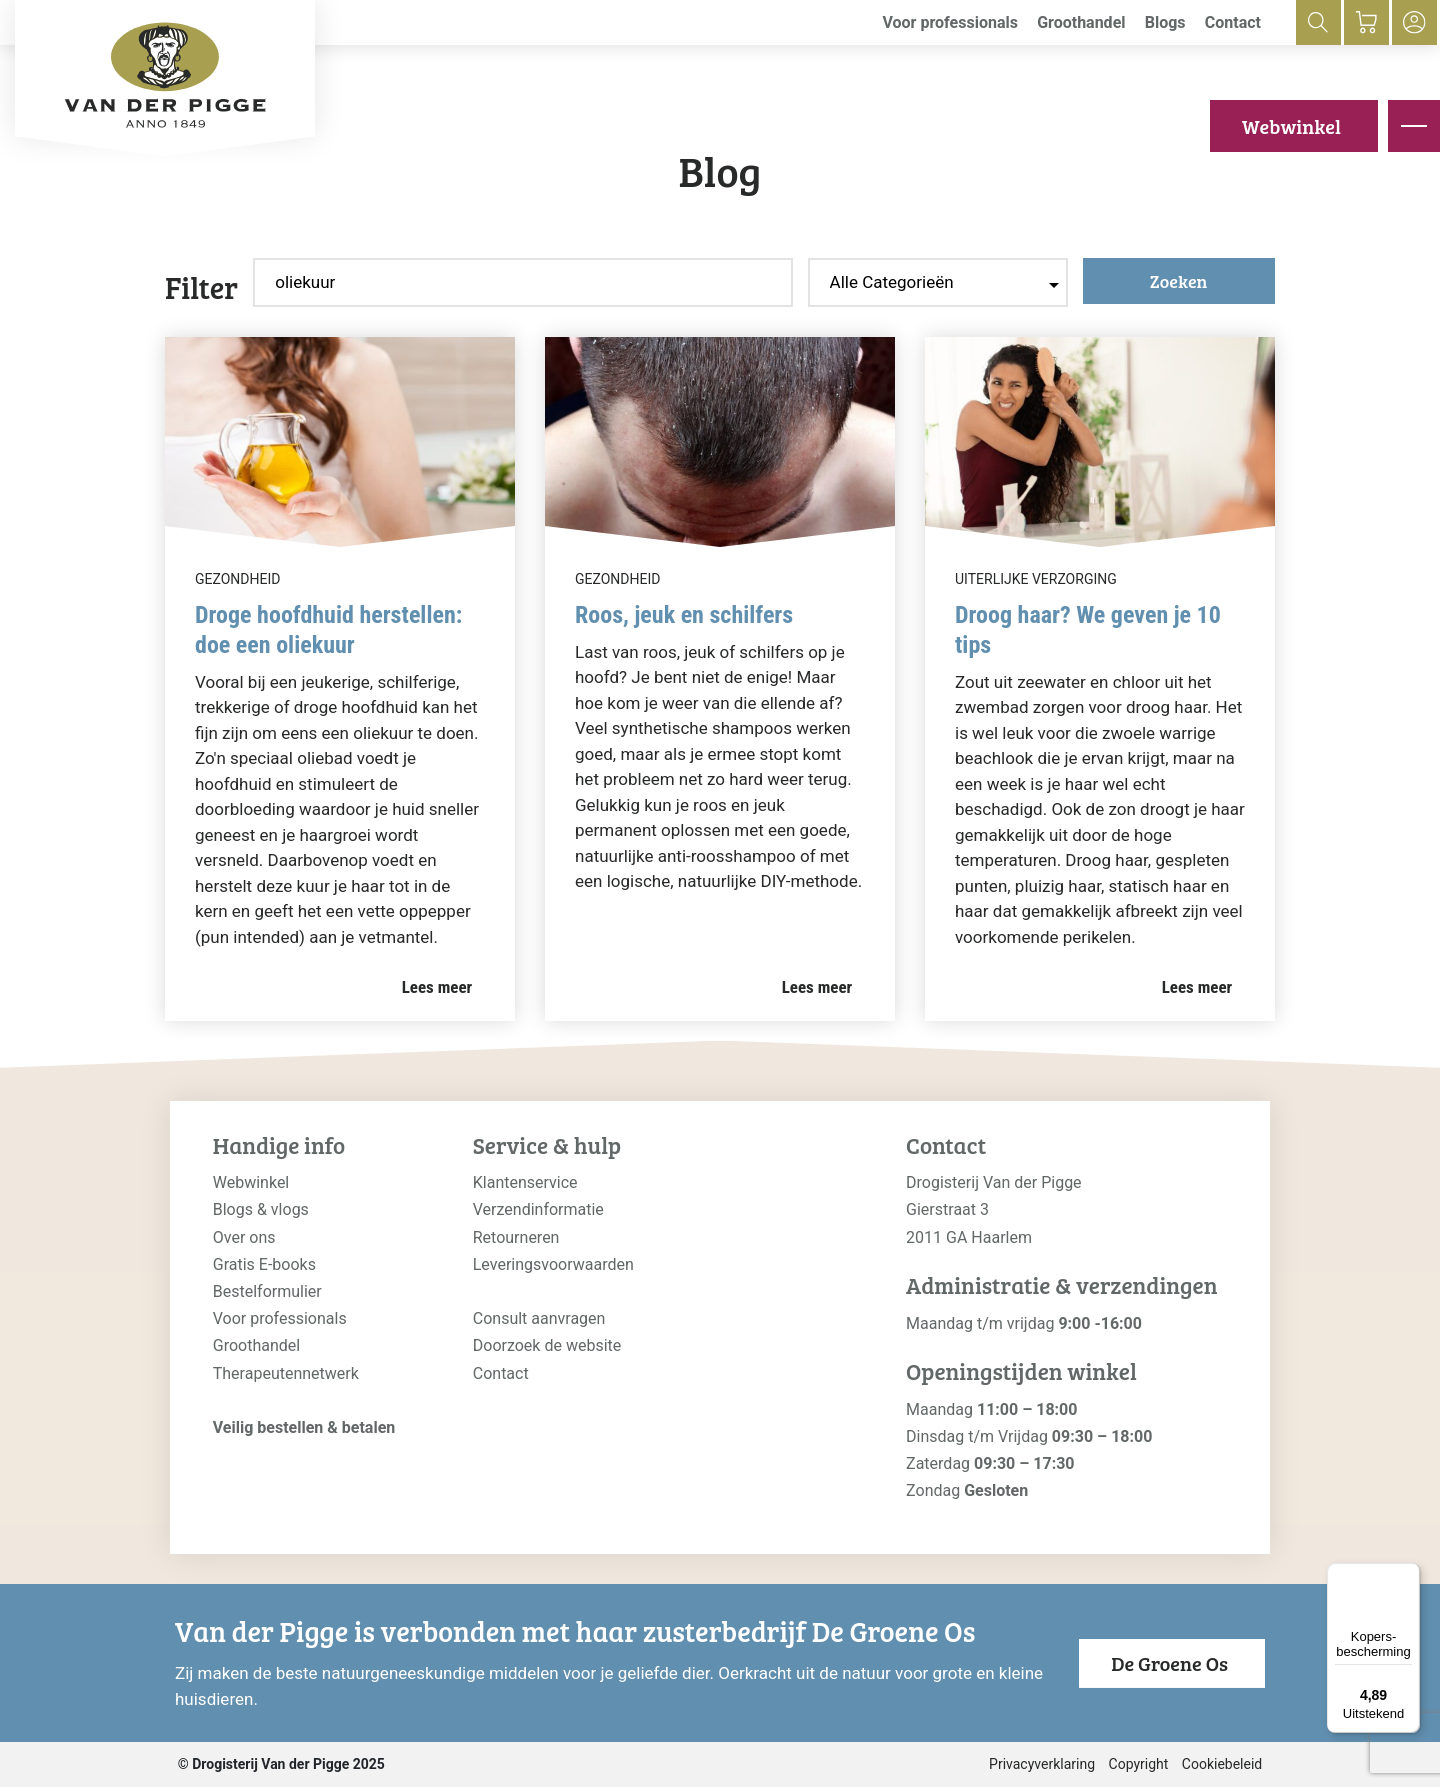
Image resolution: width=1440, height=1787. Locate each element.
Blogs (1165, 22)
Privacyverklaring (1042, 1764)
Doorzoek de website (547, 1345)
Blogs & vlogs (261, 1209)
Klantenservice (525, 1182)
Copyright (1139, 1764)
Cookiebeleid (1222, 1764)
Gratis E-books (264, 1264)
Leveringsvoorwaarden (553, 1264)
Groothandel (1081, 22)
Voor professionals (950, 22)
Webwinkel (1291, 126)
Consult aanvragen (539, 1318)
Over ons (244, 1237)
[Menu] (1408, 1575)
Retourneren (516, 1237)
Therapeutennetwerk (286, 1373)
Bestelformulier (267, 1291)
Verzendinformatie (538, 1209)
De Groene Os (1169, 1663)
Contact (1233, 22)
